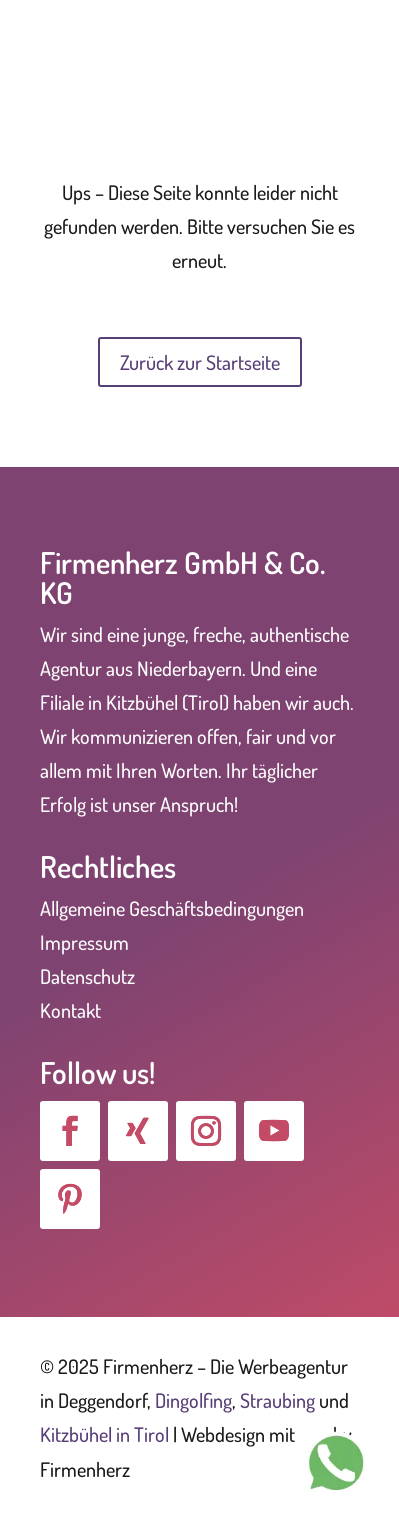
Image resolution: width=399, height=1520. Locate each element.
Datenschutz (87, 976)
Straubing (277, 1400)
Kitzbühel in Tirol (104, 1434)
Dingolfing (193, 1400)
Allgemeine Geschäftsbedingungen (172, 908)
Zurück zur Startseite (200, 362)
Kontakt (70, 1010)
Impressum (84, 942)
